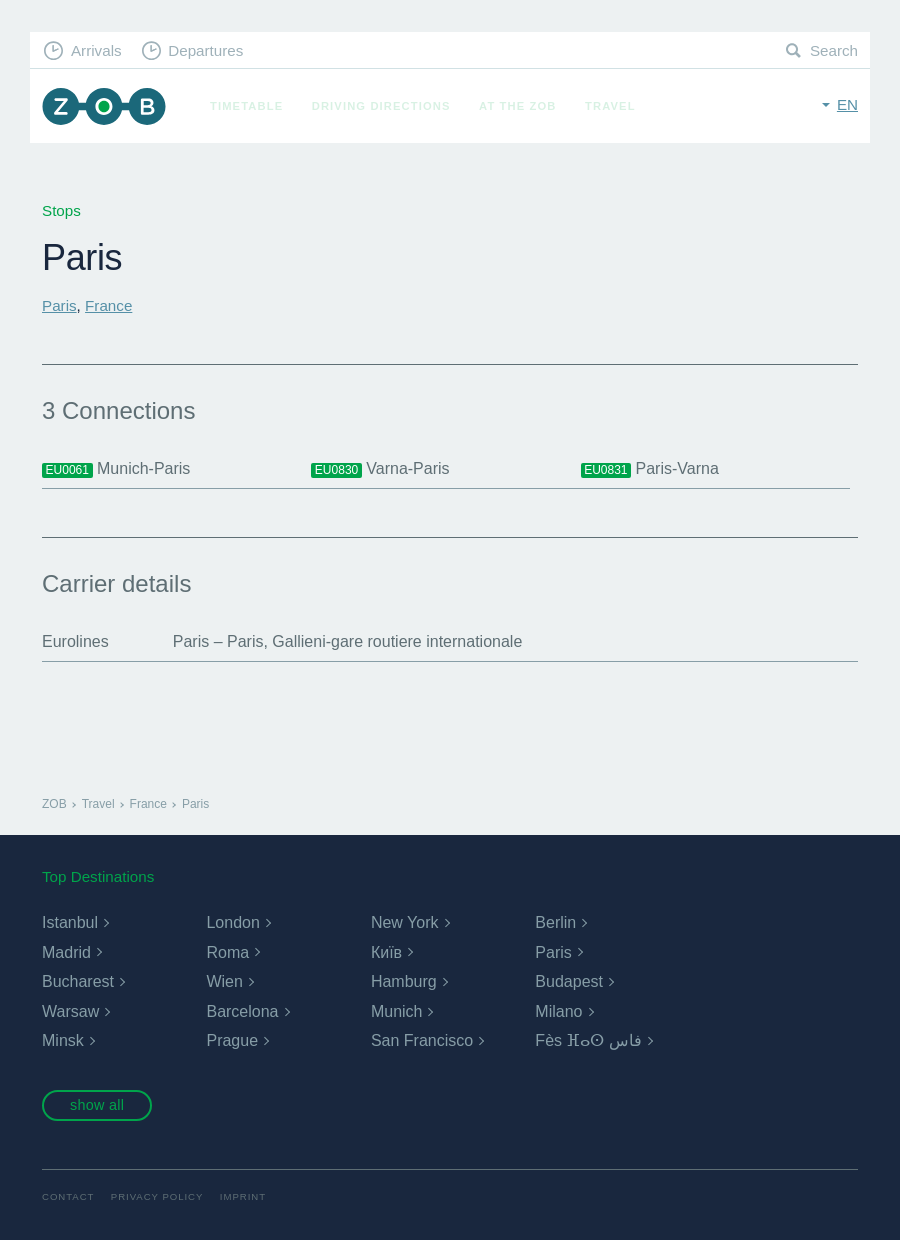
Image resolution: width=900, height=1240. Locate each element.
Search (834, 50)
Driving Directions (381, 106)
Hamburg (404, 981)
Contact (68, 1196)
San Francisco (422, 1040)
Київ (386, 952)
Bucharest (78, 981)
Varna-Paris (380, 469)
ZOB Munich (104, 106)
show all (97, 1105)
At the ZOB (518, 106)
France (108, 305)
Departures (205, 50)
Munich (397, 1011)
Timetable (246, 106)
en (847, 104)
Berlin (555, 922)
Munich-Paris (116, 469)
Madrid (66, 952)
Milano (558, 1011)
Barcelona (242, 1011)
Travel (610, 106)
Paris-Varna (650, 469)
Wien (224, 981)
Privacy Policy (157, 1196)
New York (405, 922)
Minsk (63, 1040)
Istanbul (70, 922)
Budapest (569, 981)
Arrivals (96, 50)
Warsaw (70, 1011)
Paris (59, 305)
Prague (232, 1040)
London (232, 922)
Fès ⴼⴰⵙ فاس (588, 1040)
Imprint (243, 1196)
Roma (227, 952)
